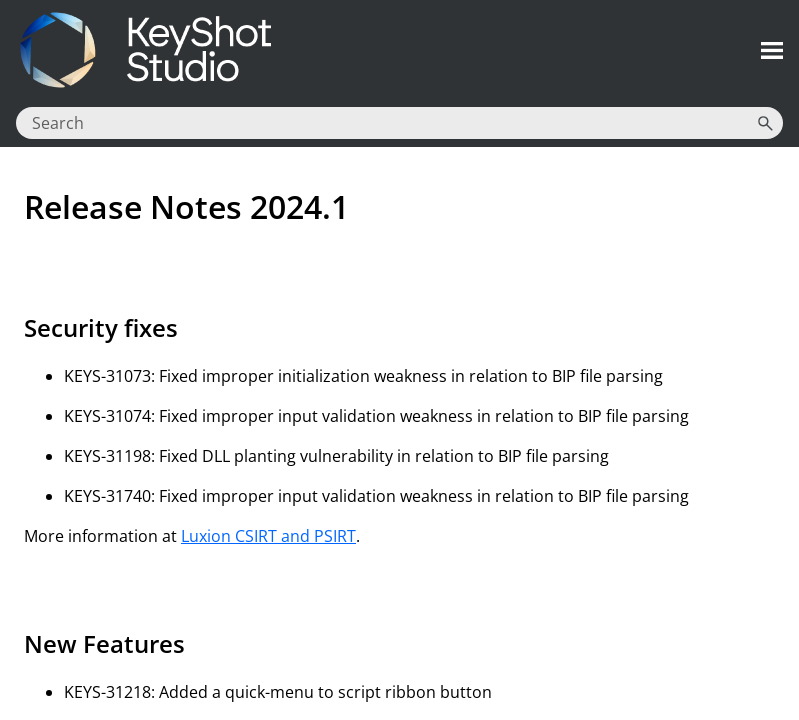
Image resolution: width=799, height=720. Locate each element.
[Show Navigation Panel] (772, 50)
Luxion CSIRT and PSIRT (268, 536)
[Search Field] (399, 123)
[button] (765, 123)
